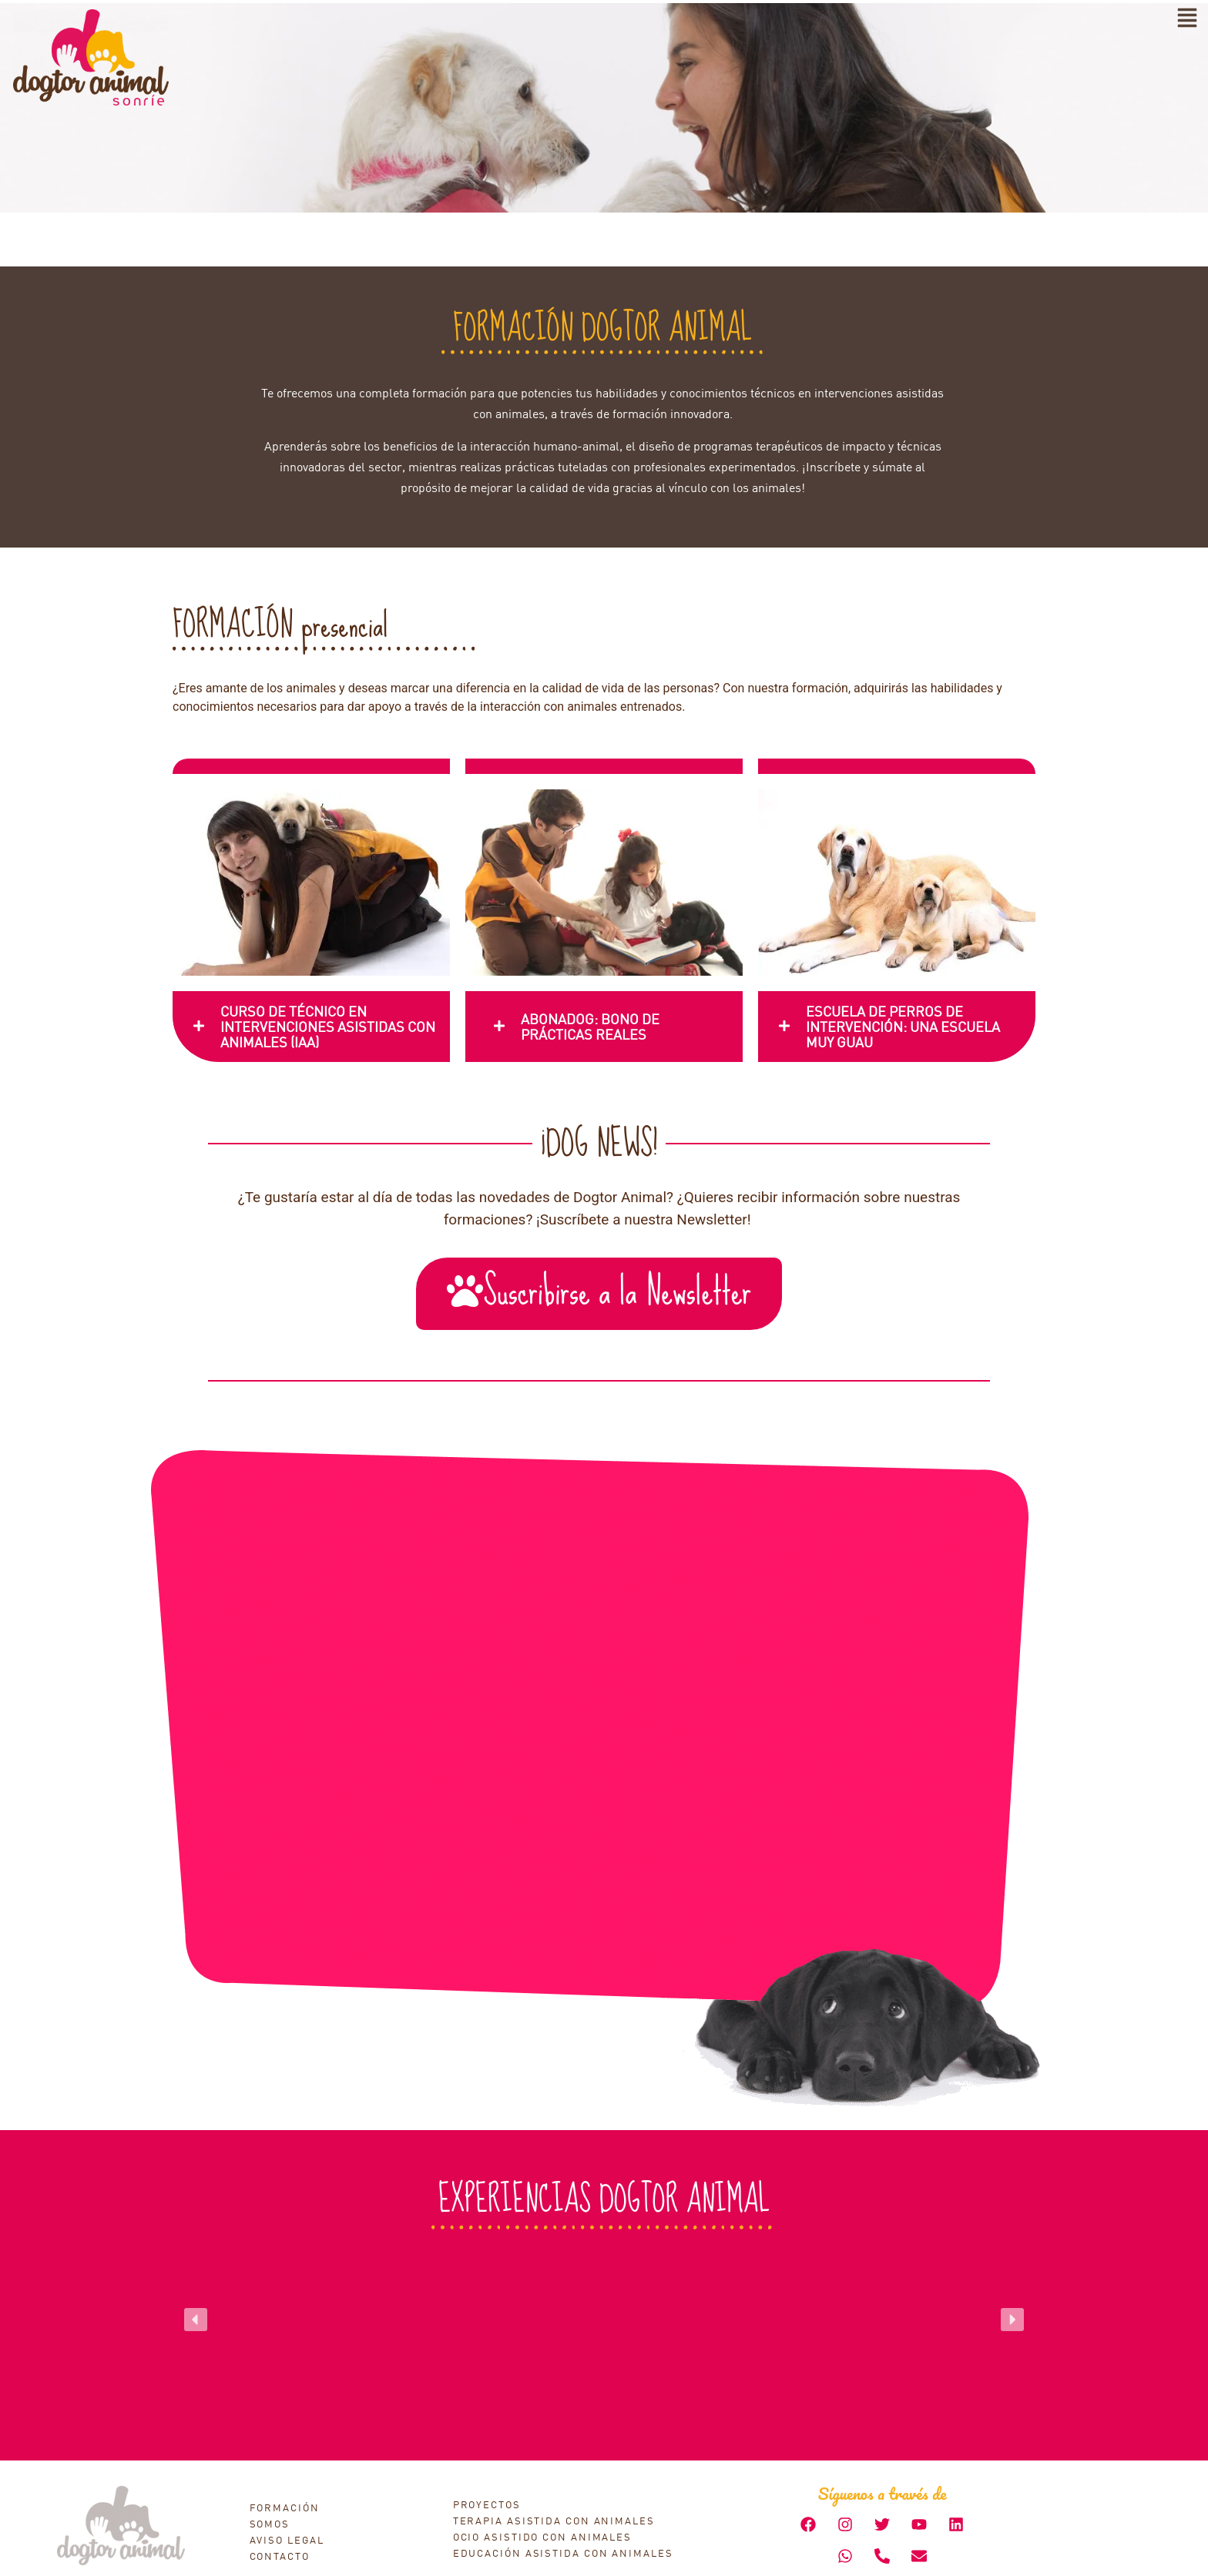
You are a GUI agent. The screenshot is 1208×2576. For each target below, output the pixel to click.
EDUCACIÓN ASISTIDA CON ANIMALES (563, 2553)
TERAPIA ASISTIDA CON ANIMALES (554, 2520)
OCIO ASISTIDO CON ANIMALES (542, 2537)
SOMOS (270, 2523)
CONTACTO (280, 2556)
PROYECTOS (487, 2504)
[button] (195, 2319)
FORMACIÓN (285, 2507)
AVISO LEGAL (287, 2540)
